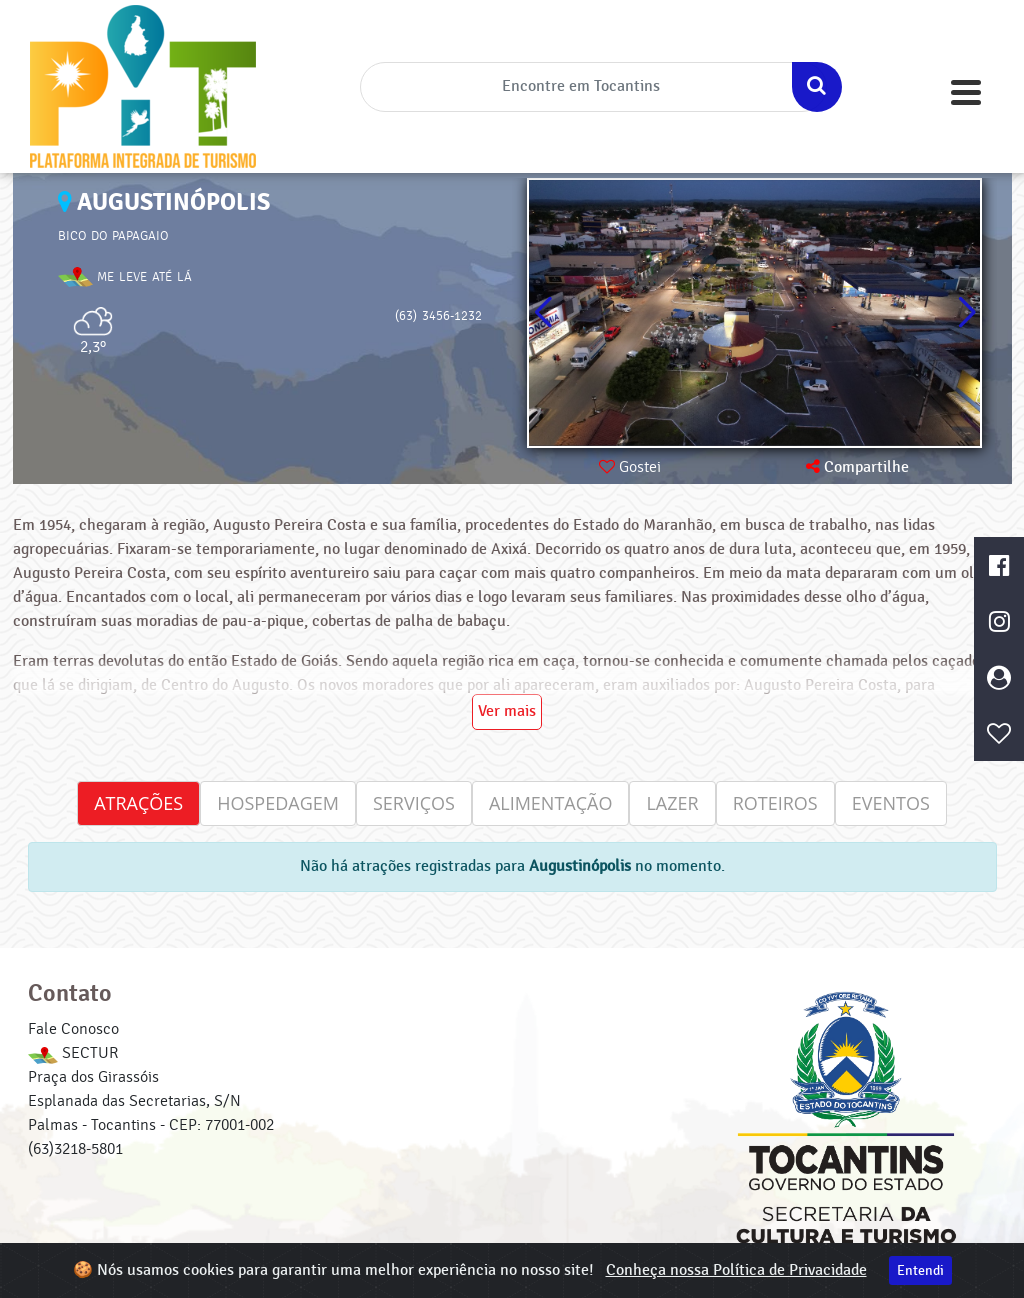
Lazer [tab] (672, 803)
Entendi (920, 1270)
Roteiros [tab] (775, 803)
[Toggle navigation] (966, 92)
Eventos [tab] (891, 803)
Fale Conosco (73, 1029)
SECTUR (73, 1053)
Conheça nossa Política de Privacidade (736, 1270)
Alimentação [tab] (551, 803)
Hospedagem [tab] (278, 803)
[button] (966, 313)
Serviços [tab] (414, 803)
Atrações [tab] (138, 803)
